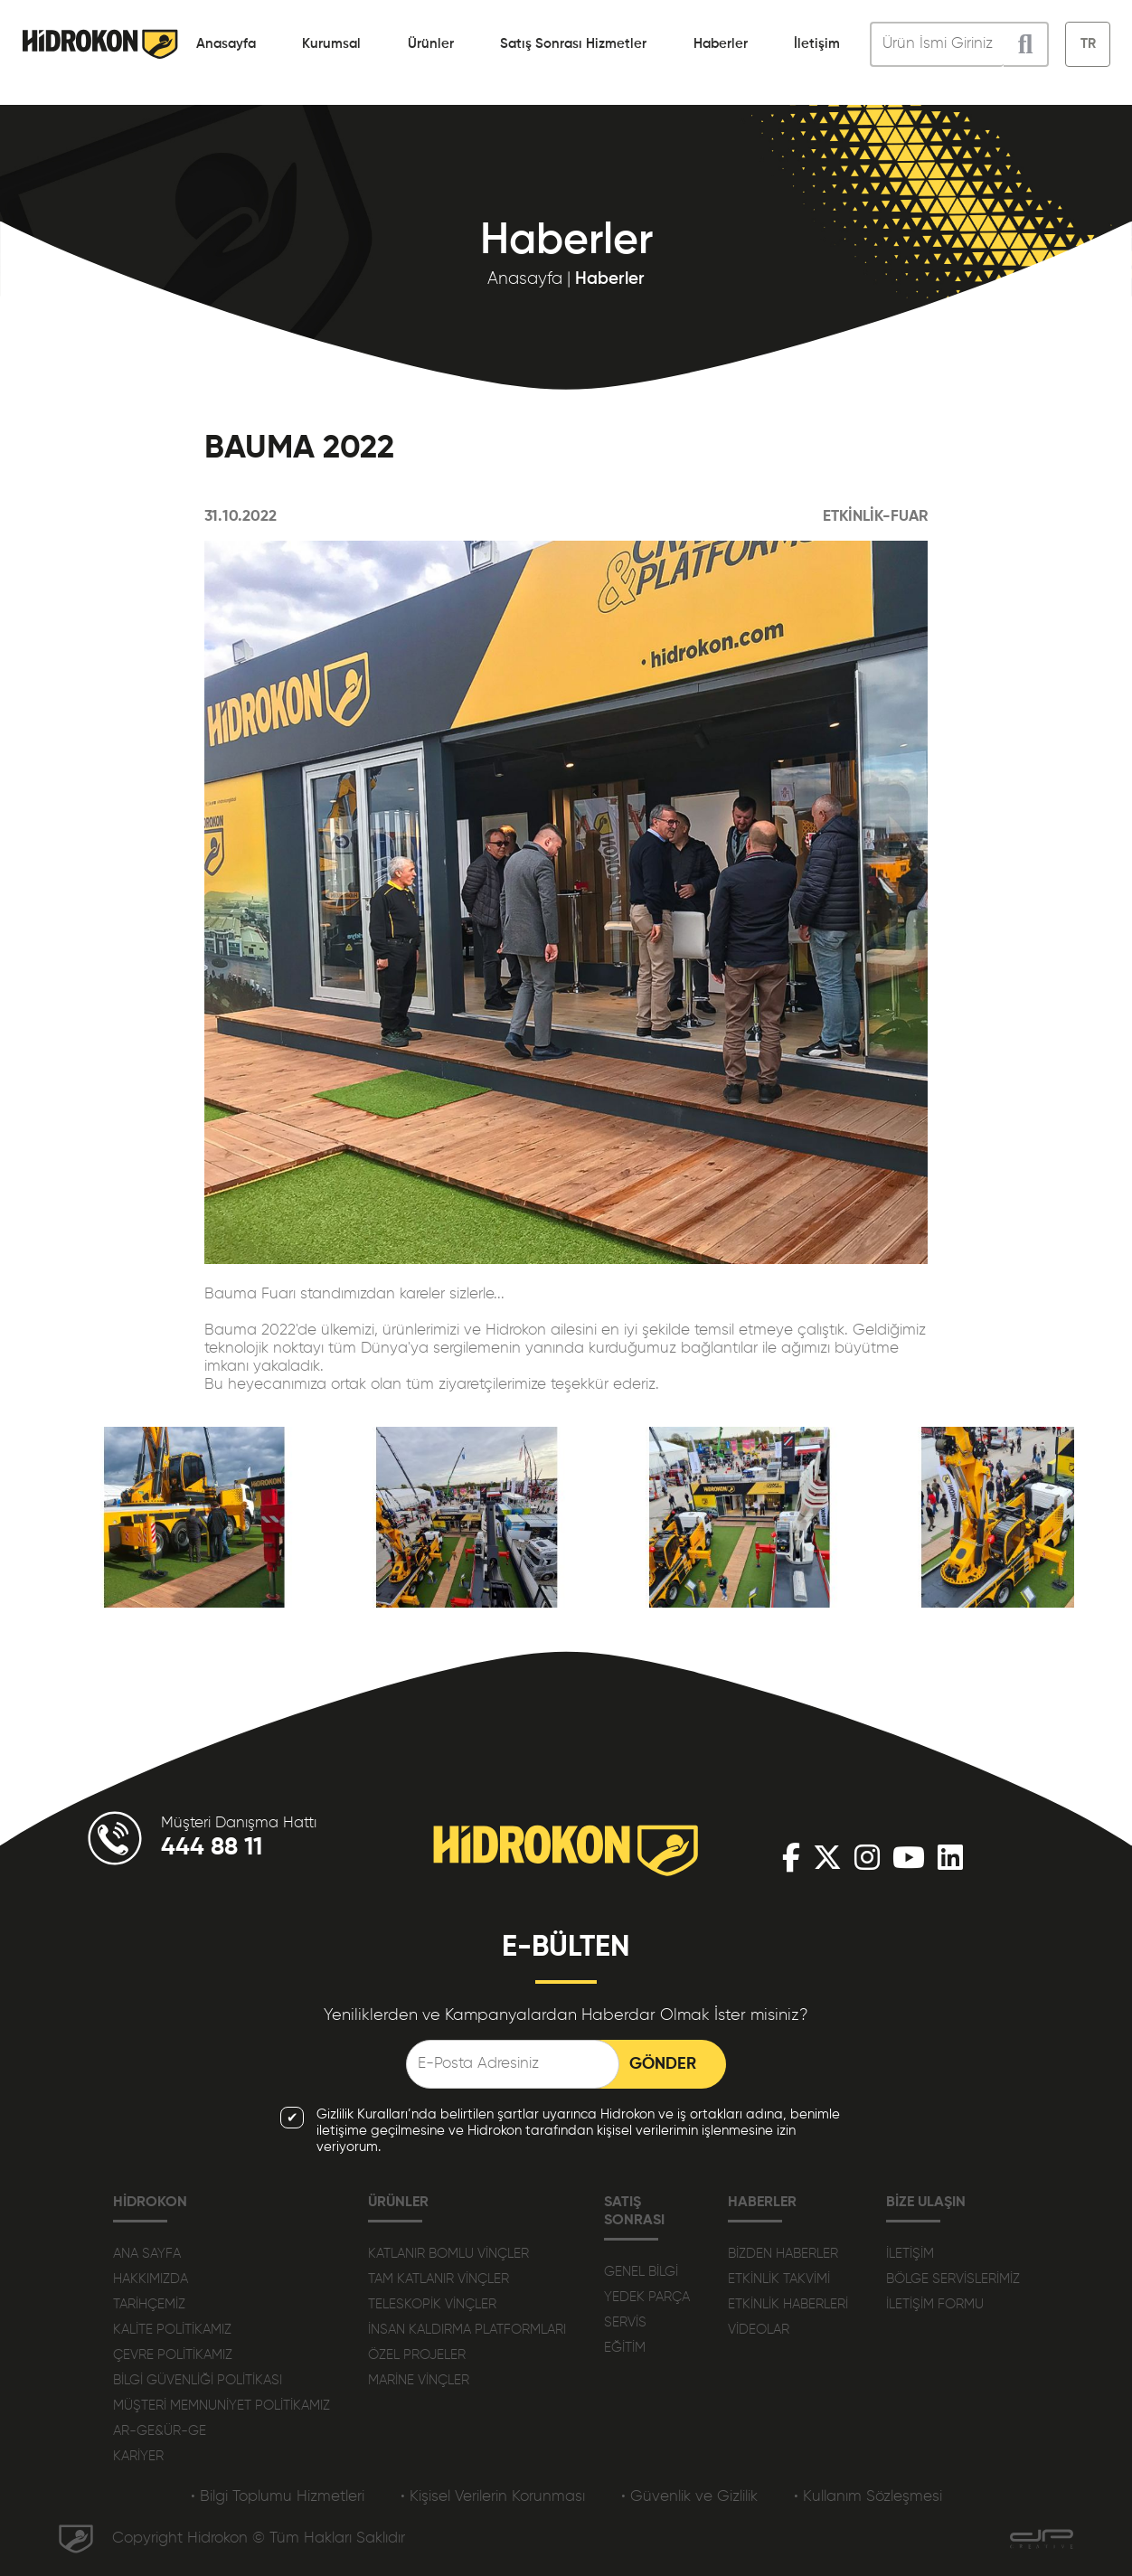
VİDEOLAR (758, 2329)
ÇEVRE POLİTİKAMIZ (172, 2355)
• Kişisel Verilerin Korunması (493, 2497)
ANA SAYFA (147, 2253)
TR (1088, 44)
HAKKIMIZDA (150, 2279)
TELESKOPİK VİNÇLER (432, 2304)
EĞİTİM (625, 2347)
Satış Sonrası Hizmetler (573, 44)
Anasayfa (226, 44)
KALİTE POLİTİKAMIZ (172, 2329)
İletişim (817, 44)
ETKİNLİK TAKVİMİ (779, 2279)
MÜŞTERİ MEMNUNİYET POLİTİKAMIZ (221, 2405)
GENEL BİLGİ (641, 2272)
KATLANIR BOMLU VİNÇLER (448, 2253)
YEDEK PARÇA (647, 2297)
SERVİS (625, 2322)
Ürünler (431, 44)
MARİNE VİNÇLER (418, 2380)
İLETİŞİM (910, 2253)
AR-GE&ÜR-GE (159, 2431)
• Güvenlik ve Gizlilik (689, 2497)
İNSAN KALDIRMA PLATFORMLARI (467, 2329)
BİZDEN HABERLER (783, 2253)
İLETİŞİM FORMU (935, 2304)
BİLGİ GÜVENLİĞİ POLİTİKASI (197, 2380)
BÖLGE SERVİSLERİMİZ (953, 2279)
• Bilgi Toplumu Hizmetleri (277, 2497)
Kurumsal (331, 44)
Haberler (720, 44)
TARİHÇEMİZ (149, 2304)
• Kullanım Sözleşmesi (868, 2497)
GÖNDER (662, 2064)
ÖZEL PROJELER (417, 2355)
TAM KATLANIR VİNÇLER (438, 2279)
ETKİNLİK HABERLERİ (788, 2304)
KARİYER (138, 2456)
